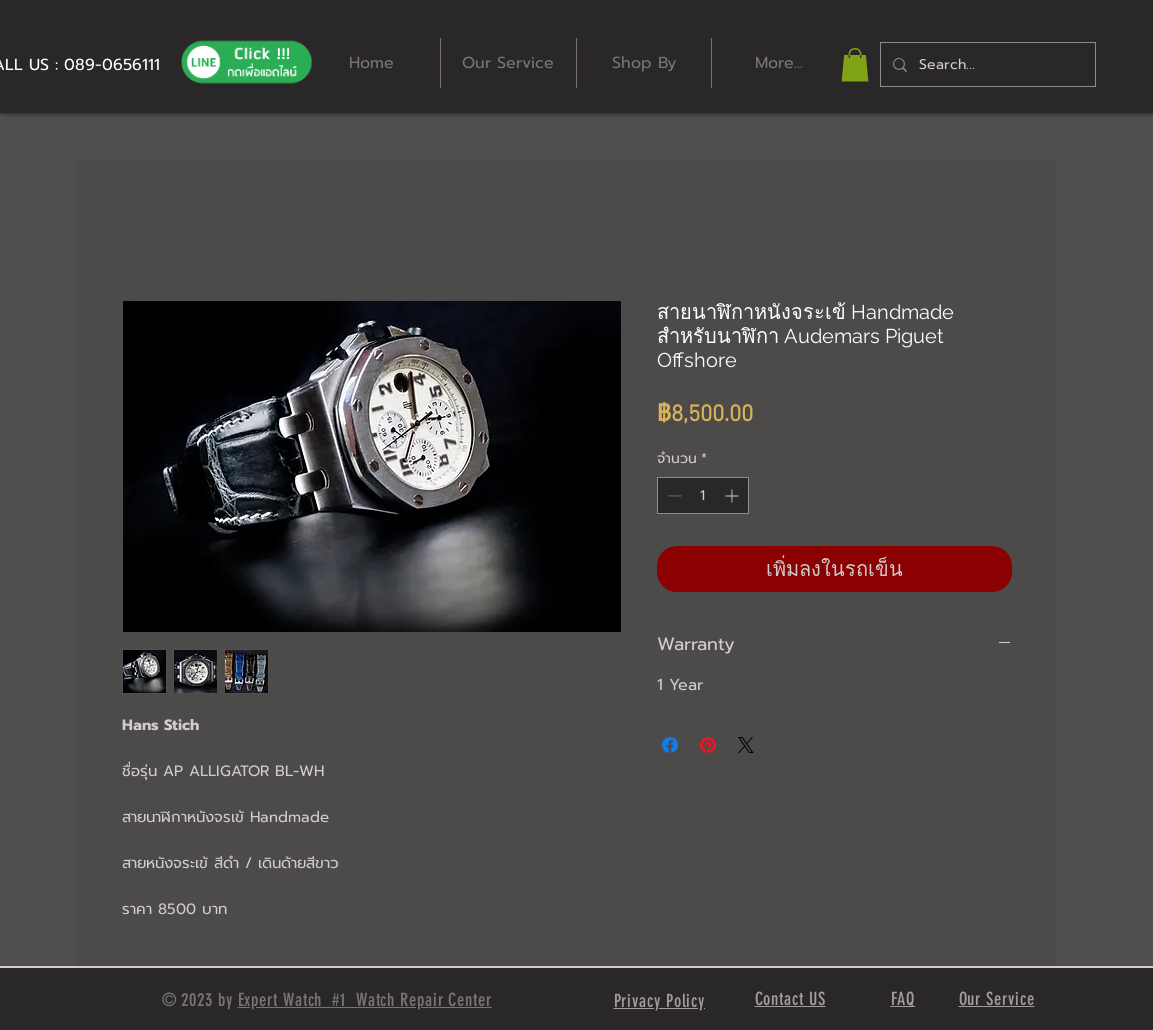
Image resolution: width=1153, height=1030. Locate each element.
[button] (855, 64)
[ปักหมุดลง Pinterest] (708, 745)
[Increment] (733, 495)
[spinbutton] (703, 495)
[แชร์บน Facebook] (670, 745)
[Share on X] (746, 745)
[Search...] (986, 64)
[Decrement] (672, 495)
